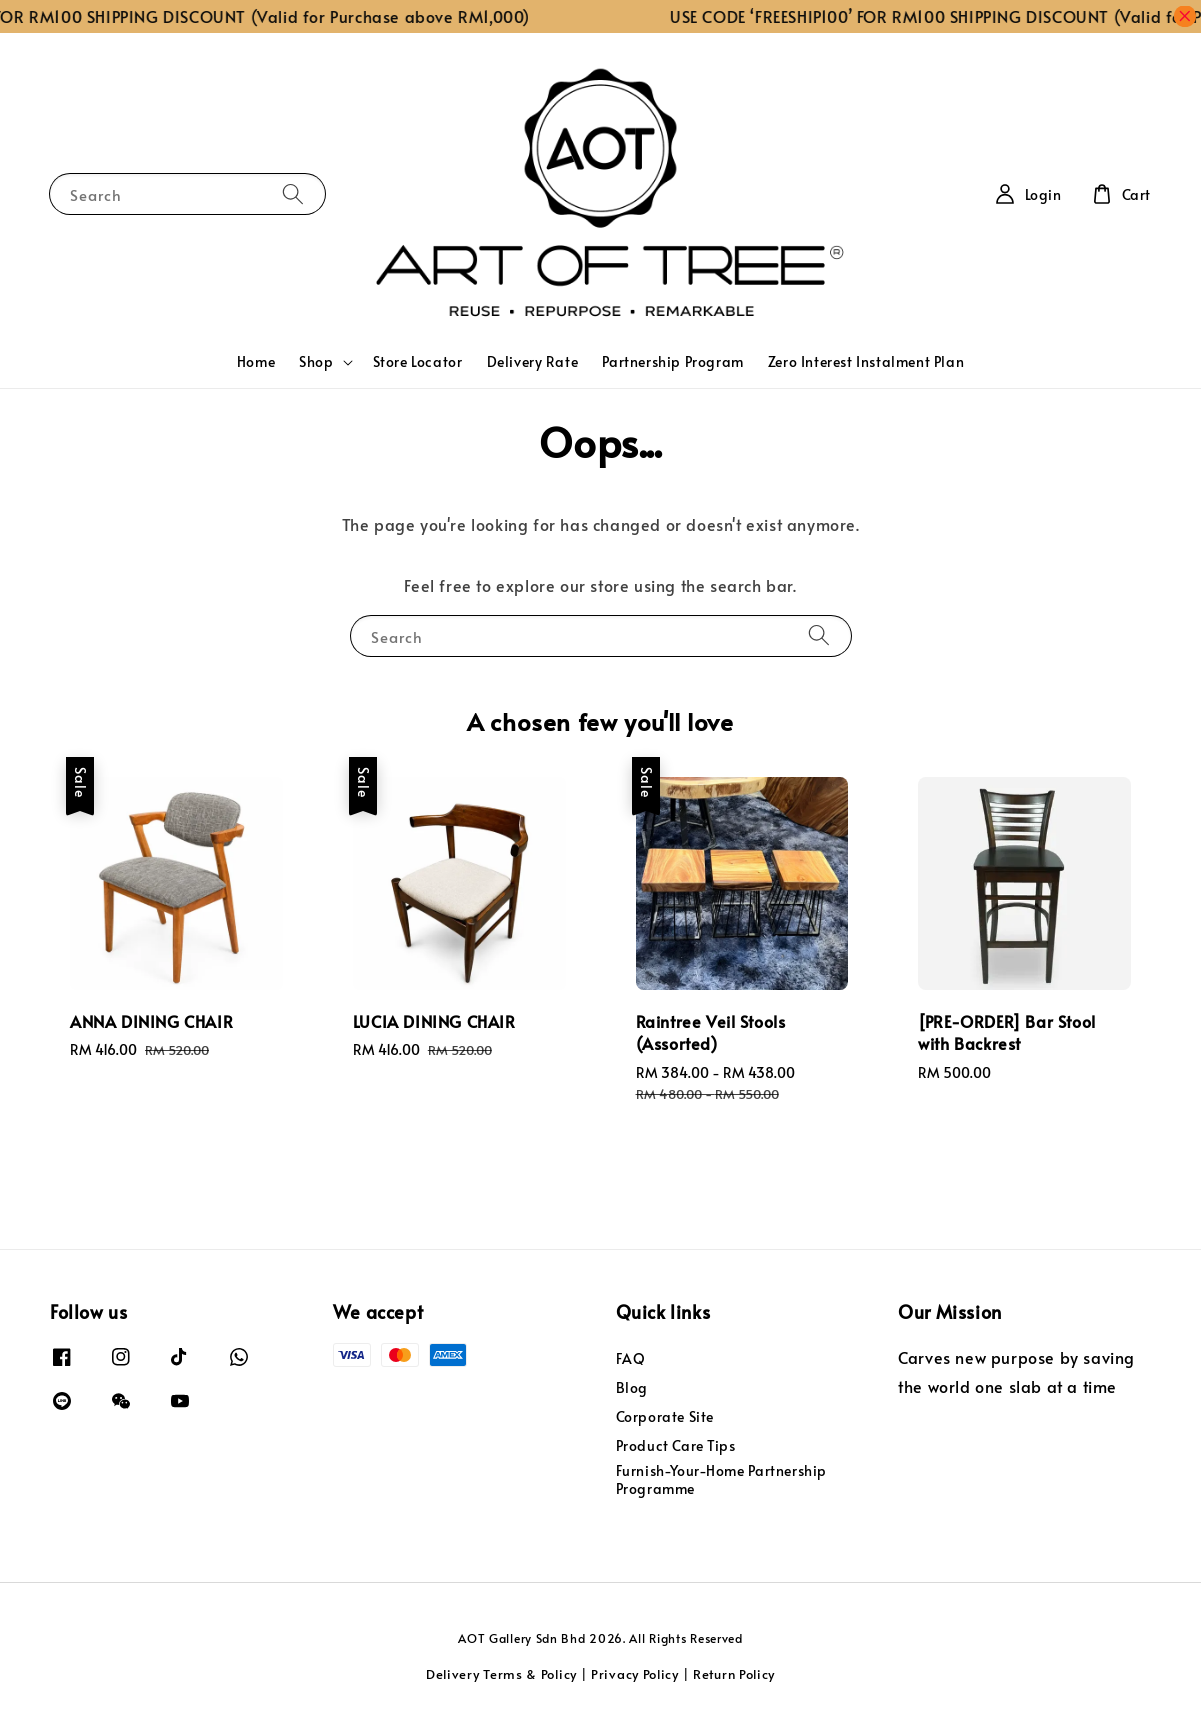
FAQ (631, 1359)
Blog (632, 1387)
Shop (316, 362)
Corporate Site (665, 1416)
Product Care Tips (676, 1445)
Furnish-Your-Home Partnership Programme (721, 1479)
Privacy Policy (635, 1674)
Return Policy (734, 1674)
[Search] (293, 193)
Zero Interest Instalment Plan (866, 361)
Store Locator (418, 361)
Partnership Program (672, 361)
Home (256, 361)
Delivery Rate (533, 361)
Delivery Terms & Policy (501, 1674)
